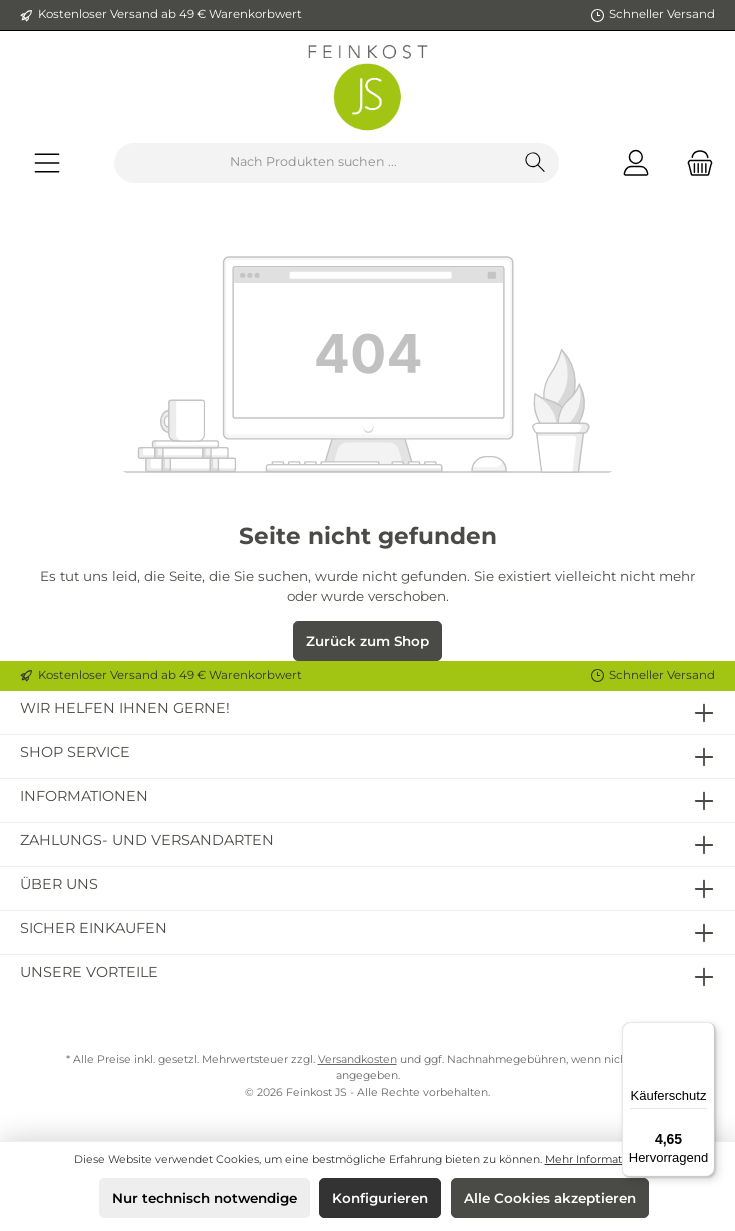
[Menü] (47, 162)
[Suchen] (535, 163)
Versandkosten (357, 1059)
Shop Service (75, 752)
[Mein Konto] (636, 162)
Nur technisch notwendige (204, 1198)
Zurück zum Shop (367, 641)
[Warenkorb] (694, 162)
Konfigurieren (380, 1198)
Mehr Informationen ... (603, 1159)
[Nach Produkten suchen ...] (313, 163)
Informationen (84, 796)
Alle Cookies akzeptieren (550, 1198)
